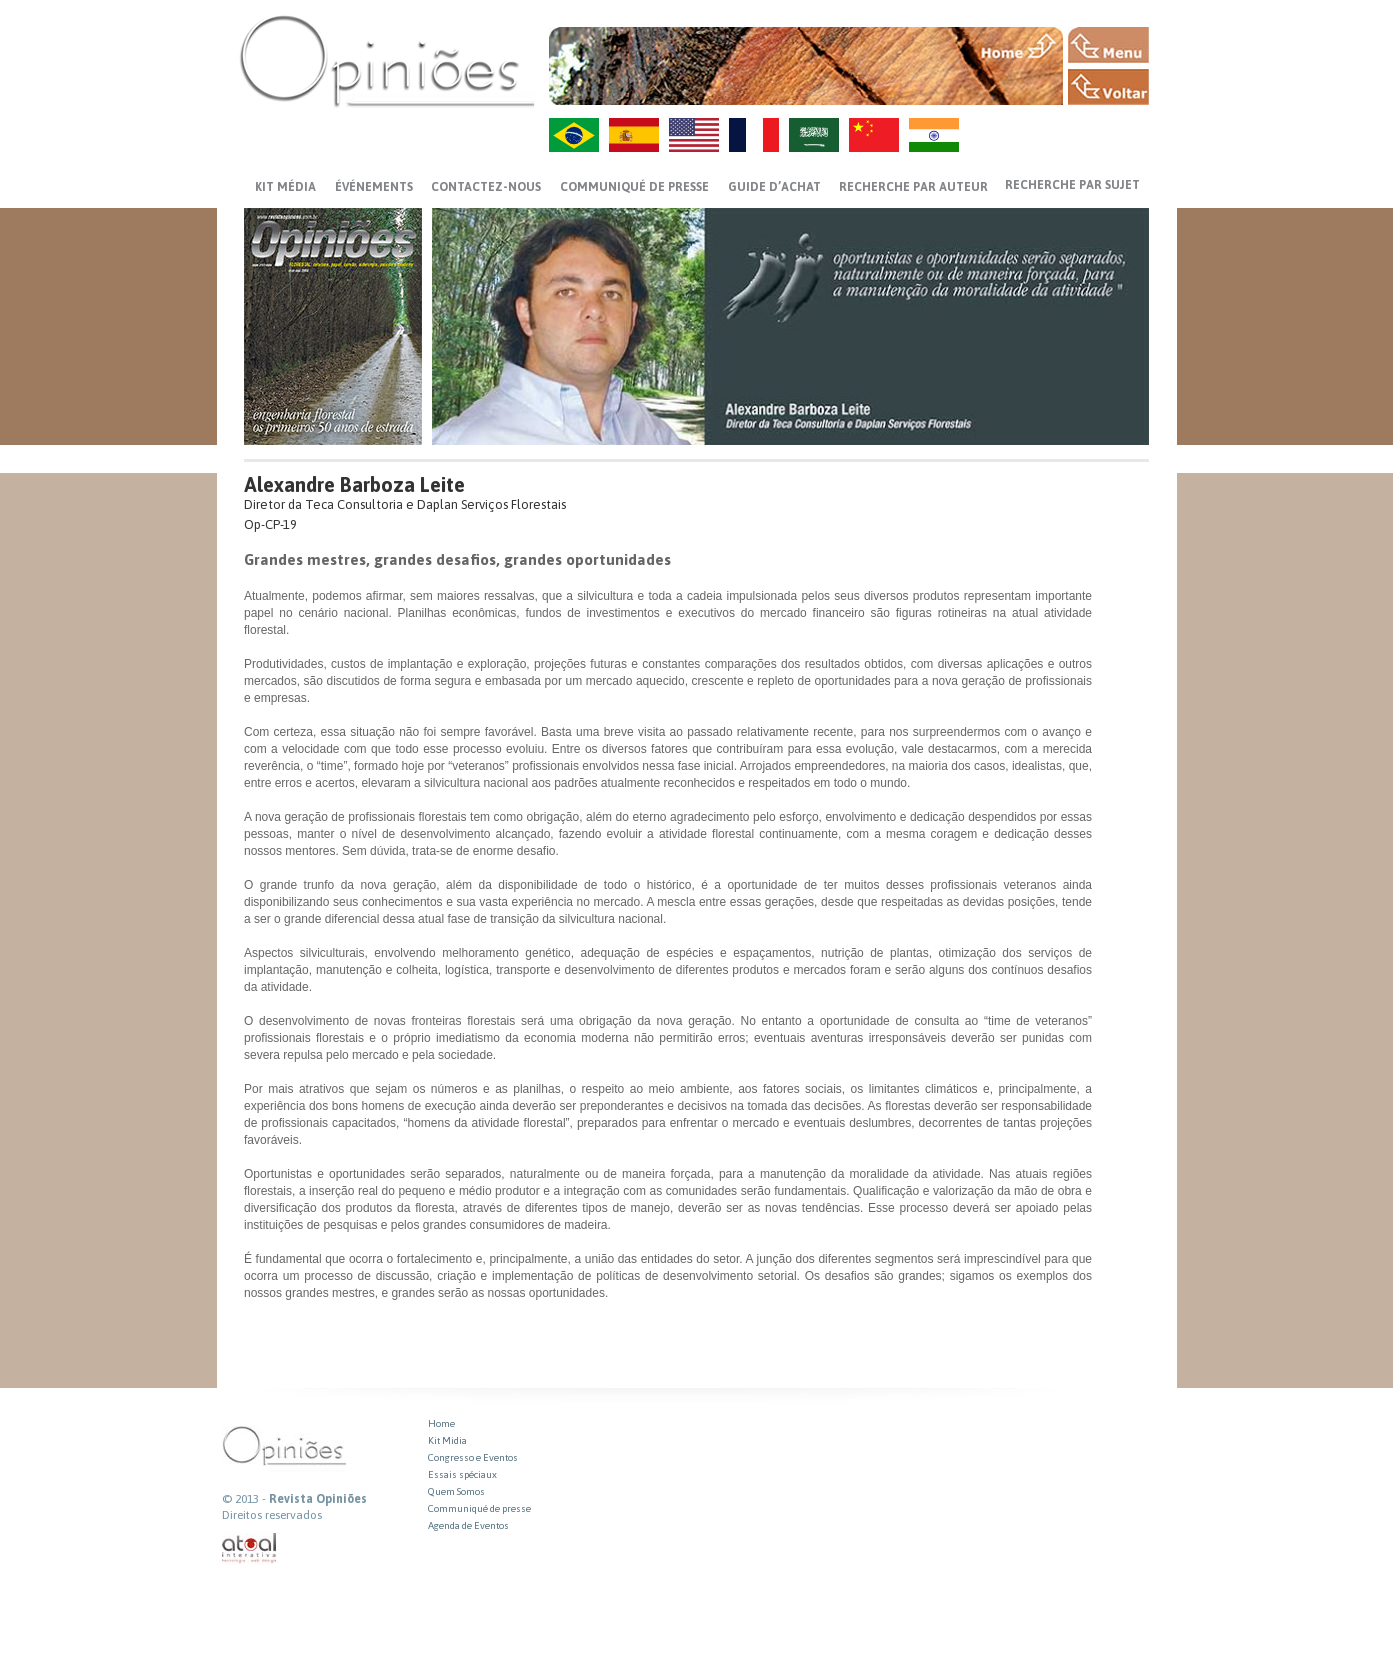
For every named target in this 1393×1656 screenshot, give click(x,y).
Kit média (285, 187)
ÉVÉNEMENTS (374, 187)
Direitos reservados (272, 1515)
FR (754, 135)
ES (634, 135)
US (694, 135)
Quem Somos (456, 1491)
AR (814, 135)
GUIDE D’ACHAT (774, 187)
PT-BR (574, 135)
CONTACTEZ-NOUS (486, 187)
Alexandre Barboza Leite (354, 484)
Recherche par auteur (913, 187)
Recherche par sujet (1072, 185)
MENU (1108, 45)
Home (441, 1423)
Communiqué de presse (634, 187)
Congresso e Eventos (473, 1457)
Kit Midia (447, 1440)
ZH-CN (874, 135)
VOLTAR (1108, 87)
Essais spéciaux (462, 1474)
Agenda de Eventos (468, 1525)
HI (934, 135)
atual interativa (250, 1548)
